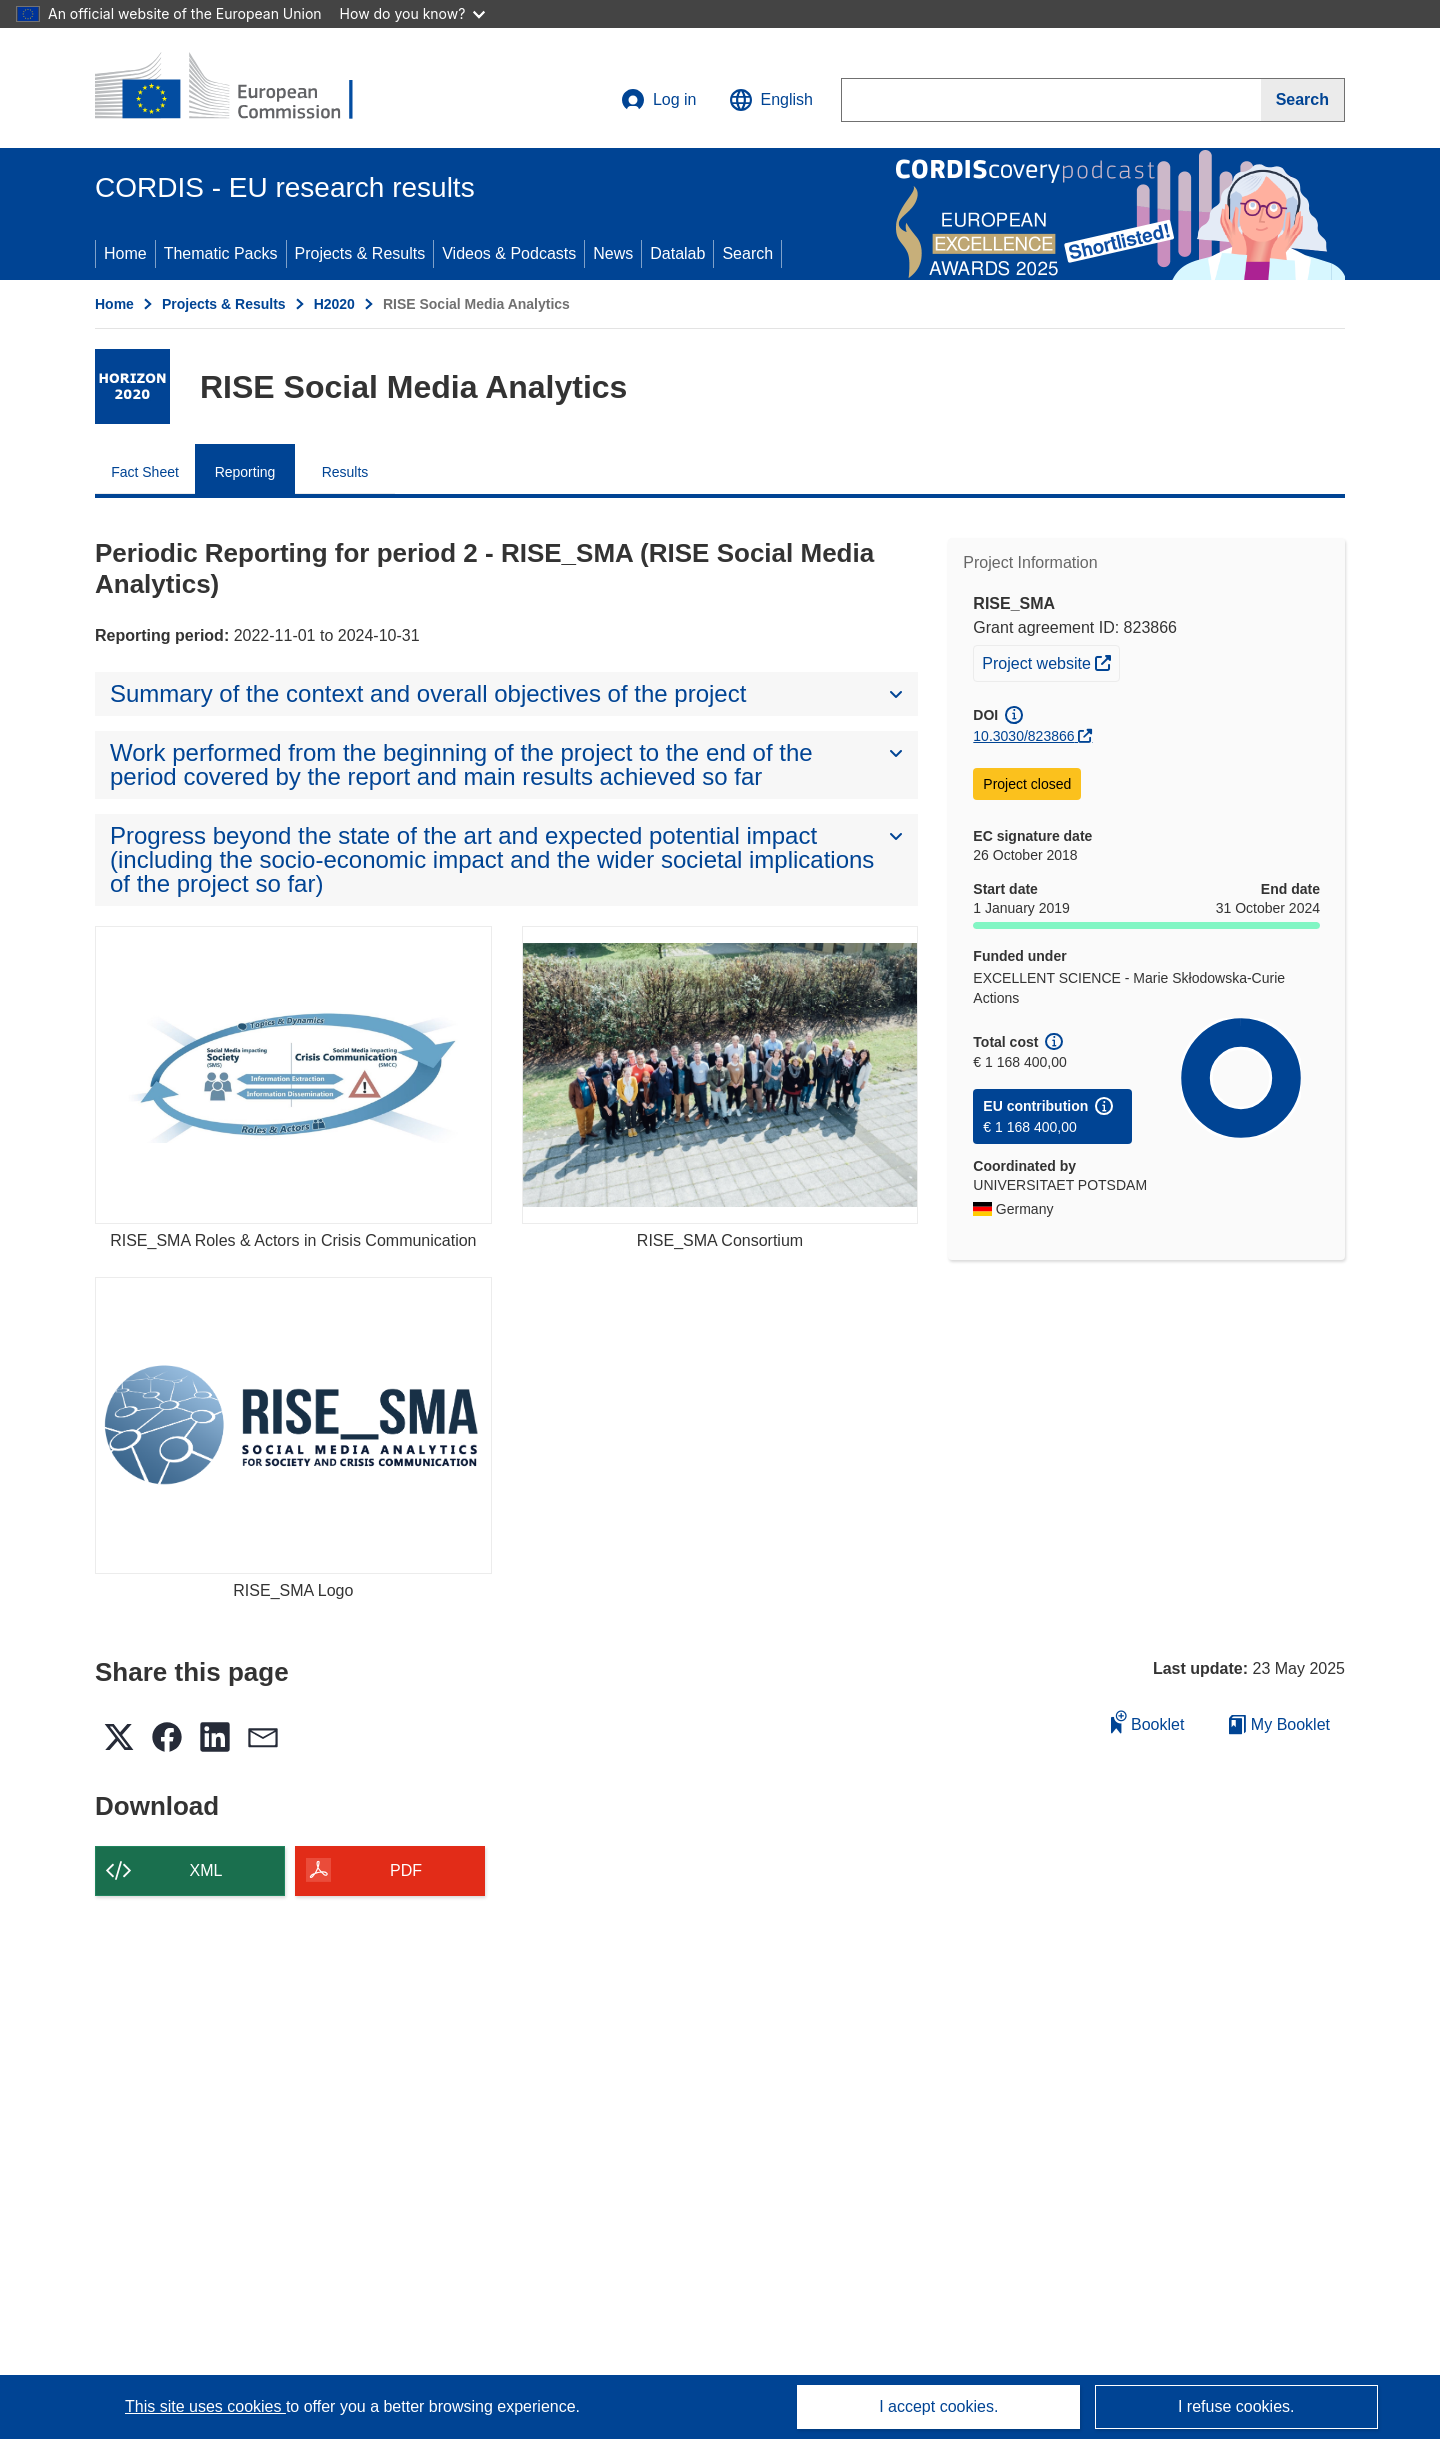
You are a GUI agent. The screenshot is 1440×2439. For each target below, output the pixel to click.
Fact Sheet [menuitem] (145, 472)
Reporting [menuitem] (245, 472)
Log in (659, 100)
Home (125, 253)
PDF (406, 1870)
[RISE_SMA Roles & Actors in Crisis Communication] (293, 1074)
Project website (1050, 661)
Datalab (677, 253)
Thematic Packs (221, 253)
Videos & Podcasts (509, 253)
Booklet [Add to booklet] (1148, 1721)
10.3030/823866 (1023, 736)
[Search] (1303, 100)
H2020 (334, 304)
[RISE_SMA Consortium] (720, 1074)
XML (206, 1870)
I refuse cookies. (1236, 2406)
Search (747, 253)
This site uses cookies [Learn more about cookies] (205, 2406)
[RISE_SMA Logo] (293, 1425)
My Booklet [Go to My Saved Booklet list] (1279, 1724)
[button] (771, 100)
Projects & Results (360, 253)
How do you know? (413, 13)
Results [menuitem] (345, 472)
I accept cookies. (938, 2406)
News (613, 253)
